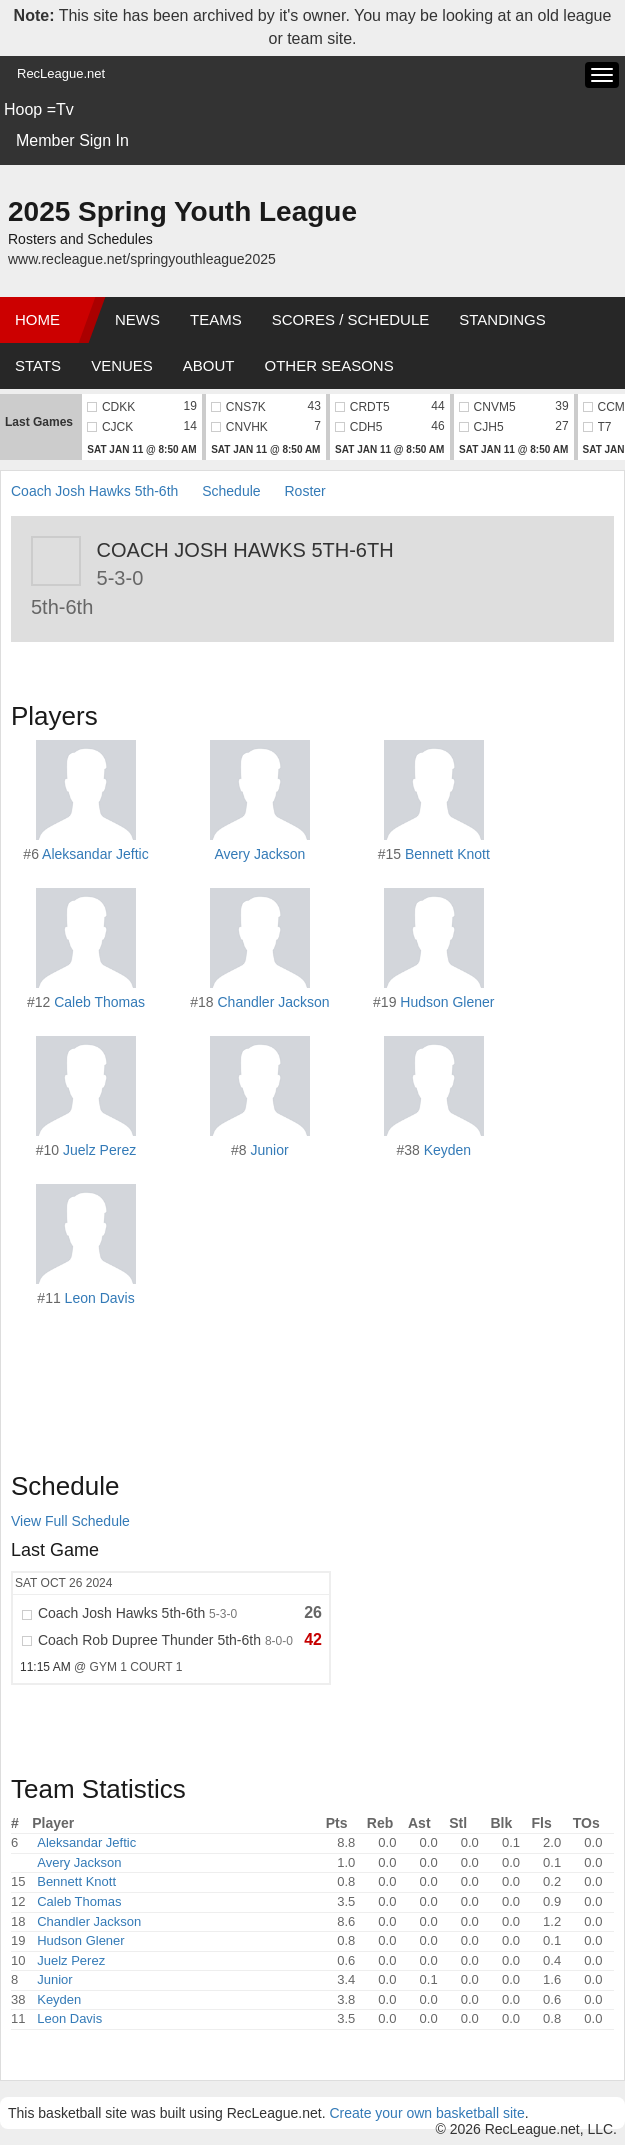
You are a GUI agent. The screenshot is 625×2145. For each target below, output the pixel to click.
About (209, 365)
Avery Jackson (260, 854)
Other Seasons (329, 365)
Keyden (447, 1150)
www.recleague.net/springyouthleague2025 (142, 259)
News (137, 319)
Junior (270, 1150)
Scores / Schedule (351, 319)
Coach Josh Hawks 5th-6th (94, 491)
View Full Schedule (70, 1521)
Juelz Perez (99, 1150)
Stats (38, 365)
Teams (216, 319)
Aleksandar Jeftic (95, 854)
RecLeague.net (61, 73)
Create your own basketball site (426, 2113)
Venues (122, 365)
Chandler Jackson (273, 1002)
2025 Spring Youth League (182, 211)
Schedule (231, 491)
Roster (304, 491)
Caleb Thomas (99, 1002)
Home (37, 319)
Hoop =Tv (39, 109)
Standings (502, 319)
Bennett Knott (447, 854)
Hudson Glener (447, 1002)
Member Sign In (72, 140)
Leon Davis (100, 1298)
